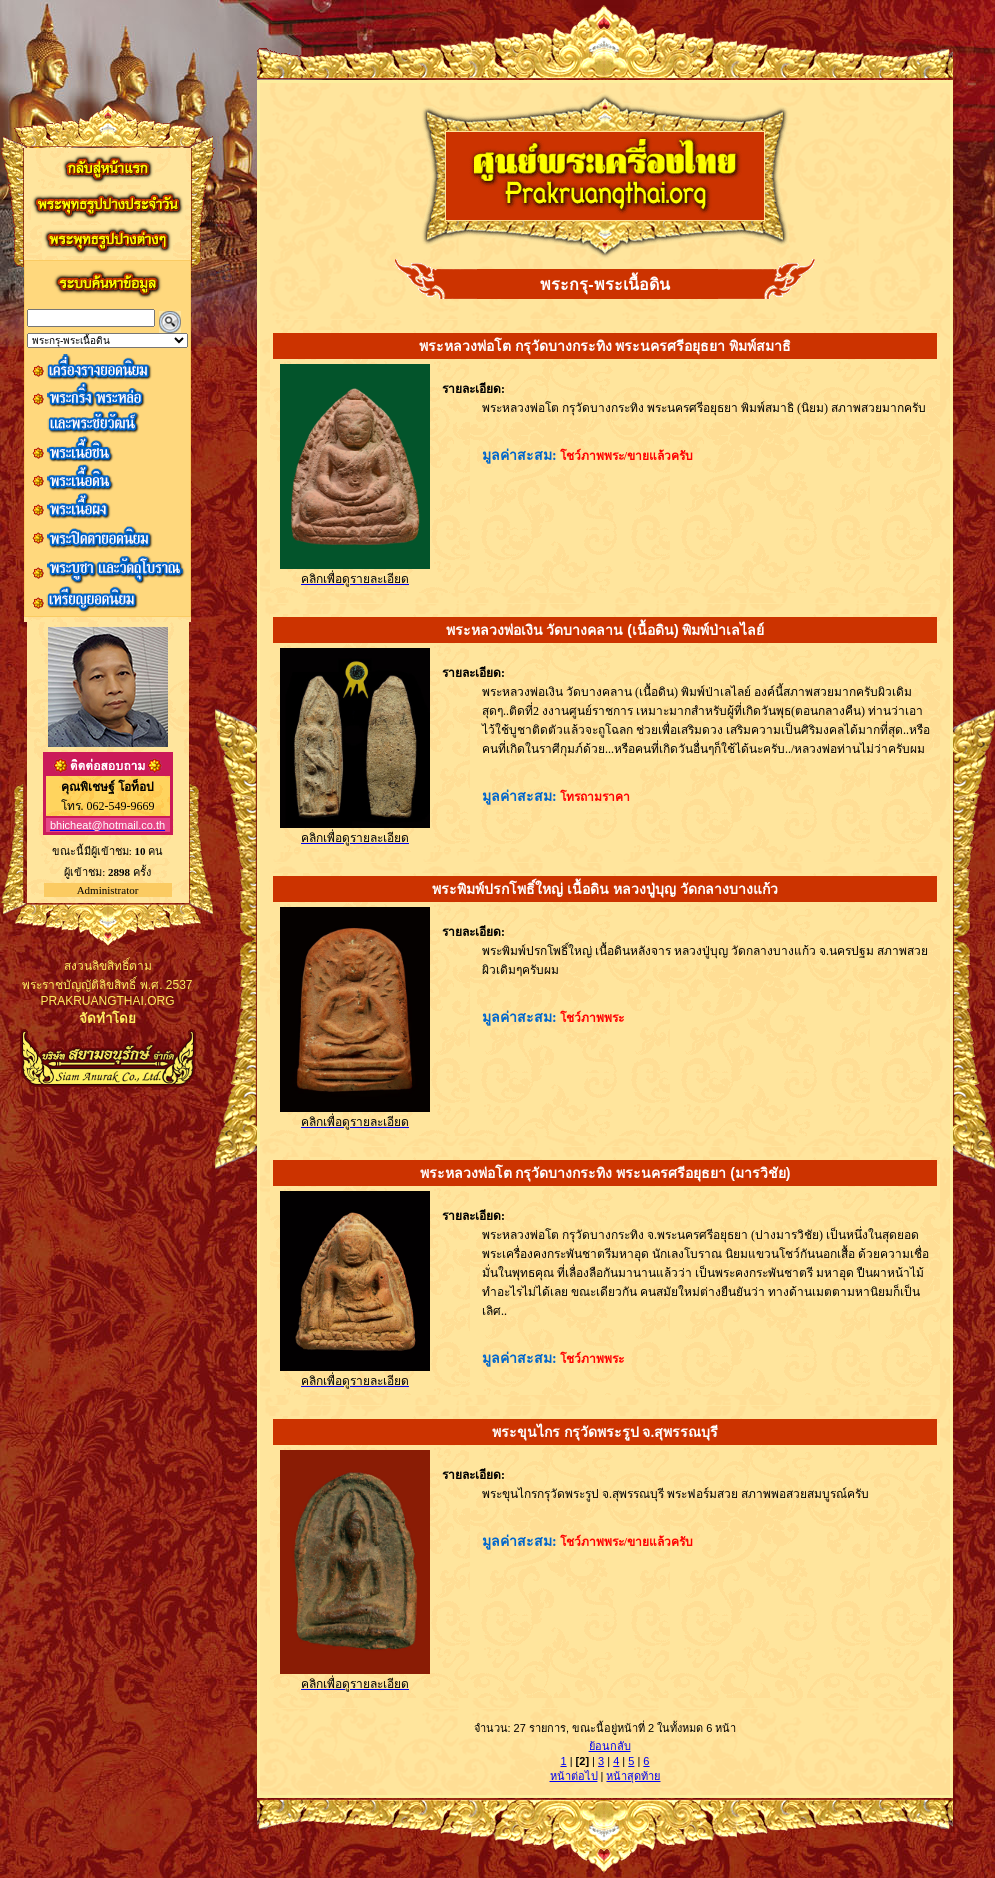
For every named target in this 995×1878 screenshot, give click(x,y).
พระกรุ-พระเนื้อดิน (604, 284)
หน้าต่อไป (574, 1776)
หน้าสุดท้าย (633, 1776)
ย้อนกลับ (610, 1746)
